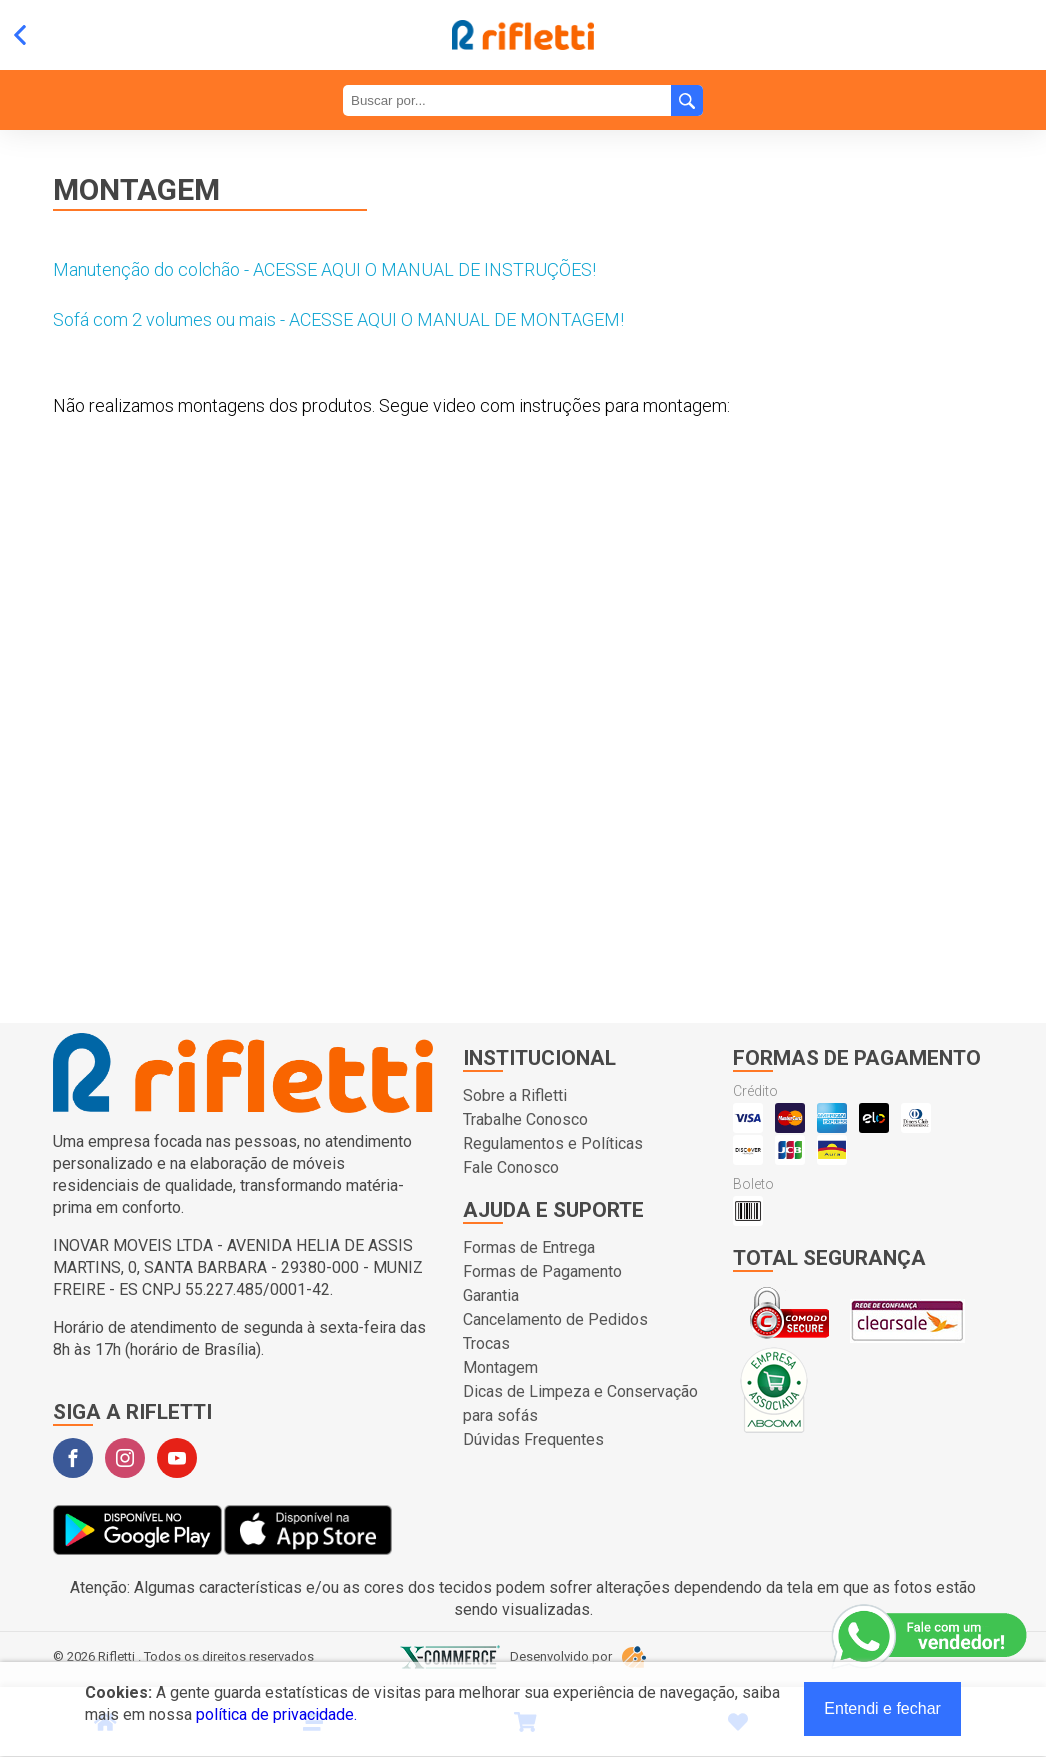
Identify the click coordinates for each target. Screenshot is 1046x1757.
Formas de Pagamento (542, 1271)
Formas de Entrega (529, 1247)
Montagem (500, 1367)
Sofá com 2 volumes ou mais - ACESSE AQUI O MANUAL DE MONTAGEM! (338, 319)
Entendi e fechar (882, 1708)
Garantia (491, 1295)
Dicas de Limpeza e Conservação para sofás (580, 1403)
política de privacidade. (276, 1714)
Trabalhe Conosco (525, 1119)
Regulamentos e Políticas (553, 1143)
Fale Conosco (511, 1167)
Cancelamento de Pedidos (555, 1319)
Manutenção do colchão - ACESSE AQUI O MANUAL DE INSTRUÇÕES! (324, 269)
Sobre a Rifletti (515, 1095)
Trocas (486, 1343)
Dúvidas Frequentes (533, 1439)
